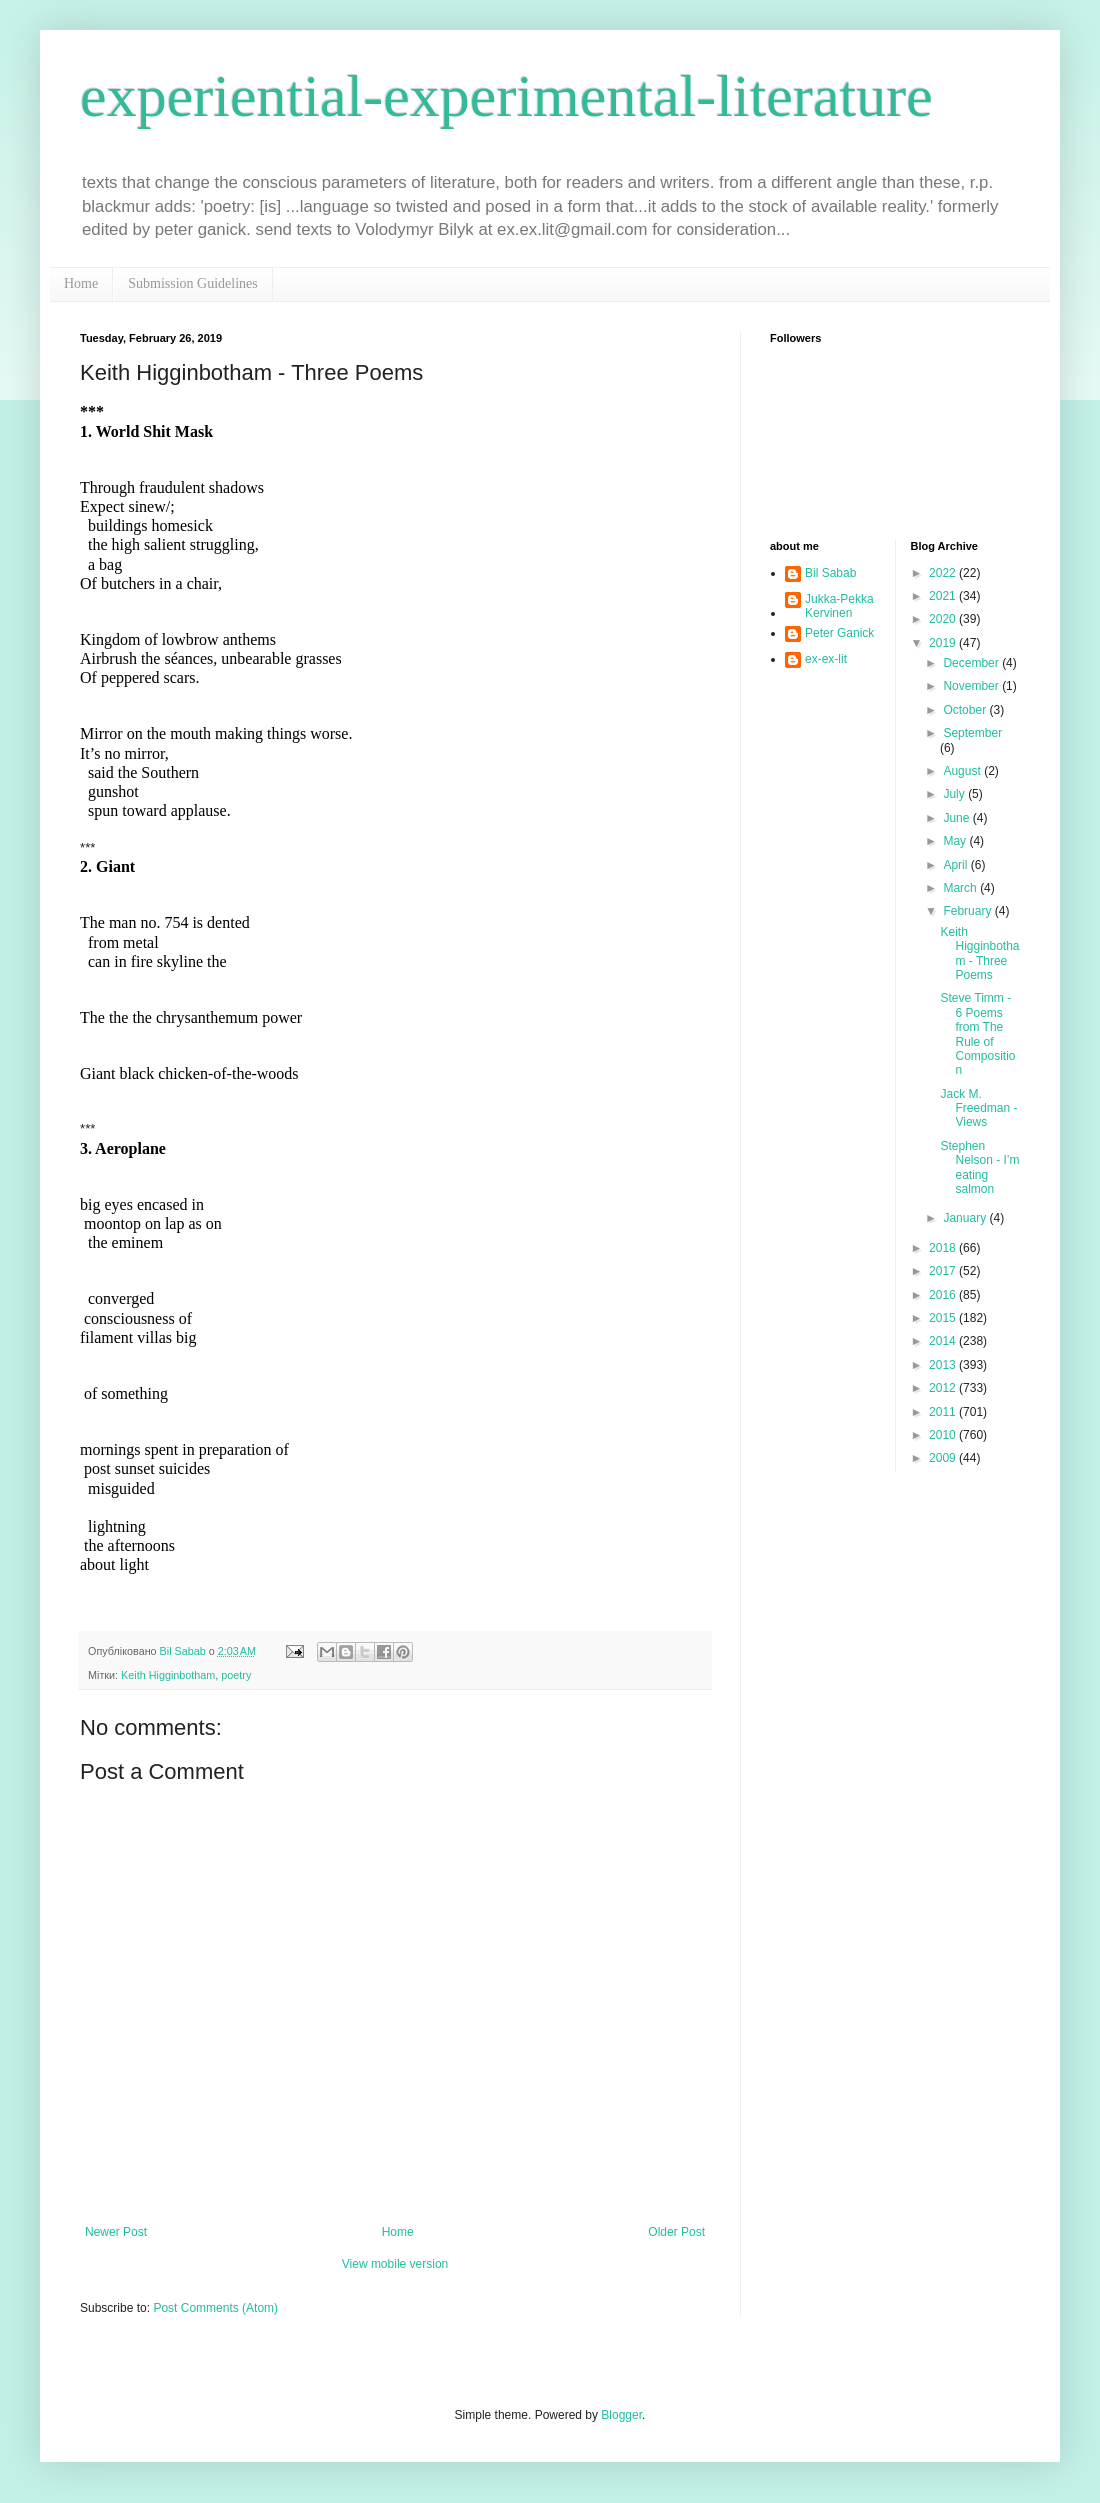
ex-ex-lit (826, 659)
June (957, 818)
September (972, 733)
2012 (944, 1388)
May (956, 841)
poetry (236, 1675)
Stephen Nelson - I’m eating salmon (979, 1167)
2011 (944, 1412)
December (972, 663)
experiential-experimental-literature (506, 96)
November (972, 686)
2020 (944, 619)
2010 (944, 1435)
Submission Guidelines (193, 283)
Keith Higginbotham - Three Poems (979, 953)
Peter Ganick (839, 633)
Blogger (621, 2415)
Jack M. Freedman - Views (978, 1108)
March (961, 888)
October (966, 710)
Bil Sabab (830, 573)
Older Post (676, 2232)
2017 (944, 1271)
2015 (944, 1318)
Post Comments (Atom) (215, 2308)
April (956, 865)
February (968, 911)
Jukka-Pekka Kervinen (839, 606)
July (955, 794)
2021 (944, 596)
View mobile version (395, 2264)
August (963, 771)
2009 (944, 1458)
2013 (944, 1365)
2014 (944, 1341)
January (966, 1218)
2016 (944, 1295)
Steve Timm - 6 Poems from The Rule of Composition (977, 1034)
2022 (944, 573)
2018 (944, 1248)
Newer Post (116, 2232)
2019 (944, 643)
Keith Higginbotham (168, 1675)
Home (81, 283)
